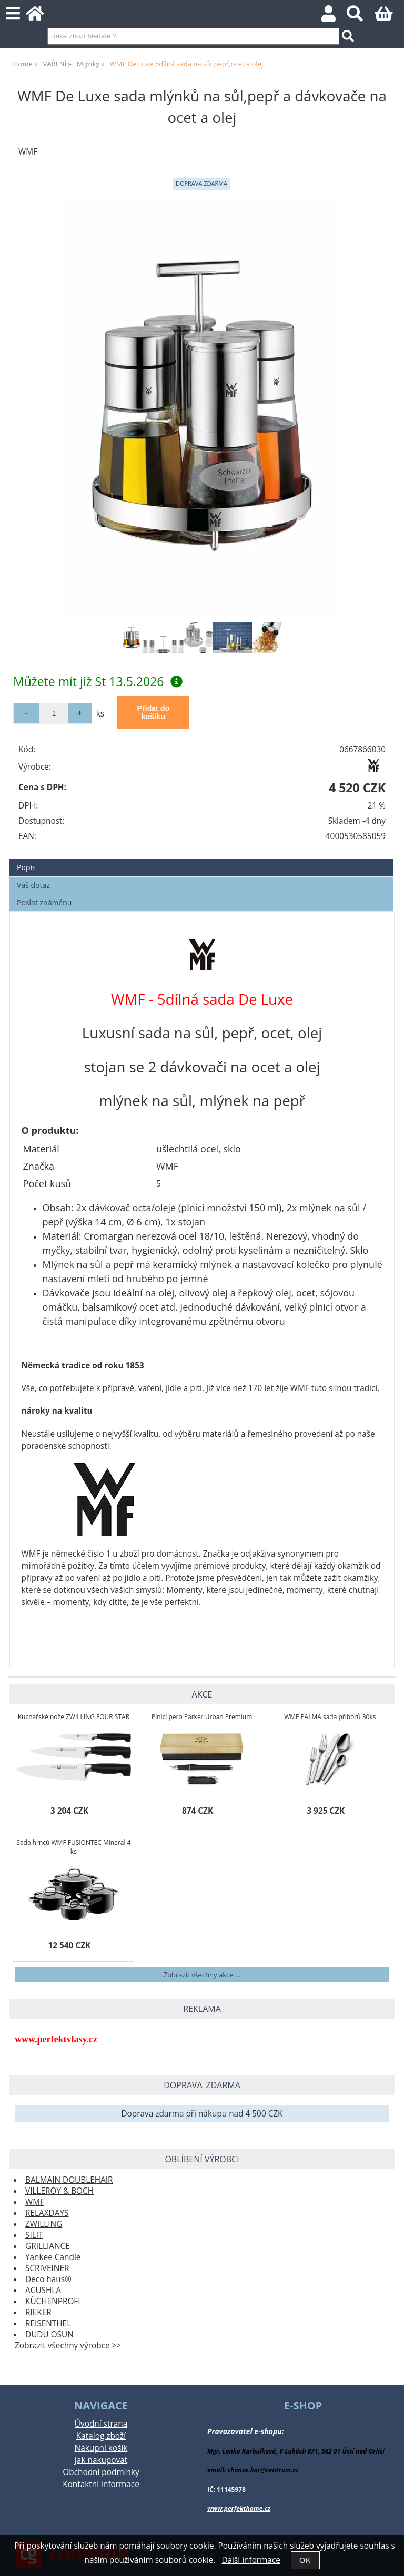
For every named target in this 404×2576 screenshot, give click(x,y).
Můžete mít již (98, 681)
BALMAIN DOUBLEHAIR (69, 2179)
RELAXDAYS (46, 2213)
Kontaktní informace (101, 2484)
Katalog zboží (101, 2435)
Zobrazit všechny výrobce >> (68, 2345)
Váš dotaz (33, 885)
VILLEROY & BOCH (59, 2190)
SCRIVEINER (47, 2268)
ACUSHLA (43, 2290)
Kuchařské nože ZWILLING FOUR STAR (73, 1716)
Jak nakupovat (101, 2460)
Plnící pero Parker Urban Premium (202, 1716)
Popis (26, 867)
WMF (34, 2201)
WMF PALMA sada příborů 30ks (330, 1716)
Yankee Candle (52, 2257)
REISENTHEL (48, 2323)
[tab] (201, 859)
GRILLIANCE (47, 2246)
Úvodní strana (101, 2423)
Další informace (250, 2559)
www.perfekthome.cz (238, 2508)
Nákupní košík (101, 2448)
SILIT (34, 2235)
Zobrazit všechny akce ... (202, 1974)
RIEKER (38, 2312)
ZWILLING (43, 2224)
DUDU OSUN (49, 2334)
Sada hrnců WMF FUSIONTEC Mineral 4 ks (73, 1847)
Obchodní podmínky (101, 2472)
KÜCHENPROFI (52, 2301)
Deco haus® (48, 2279)
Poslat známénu (44, 902)
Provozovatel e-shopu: (245, 2431)
